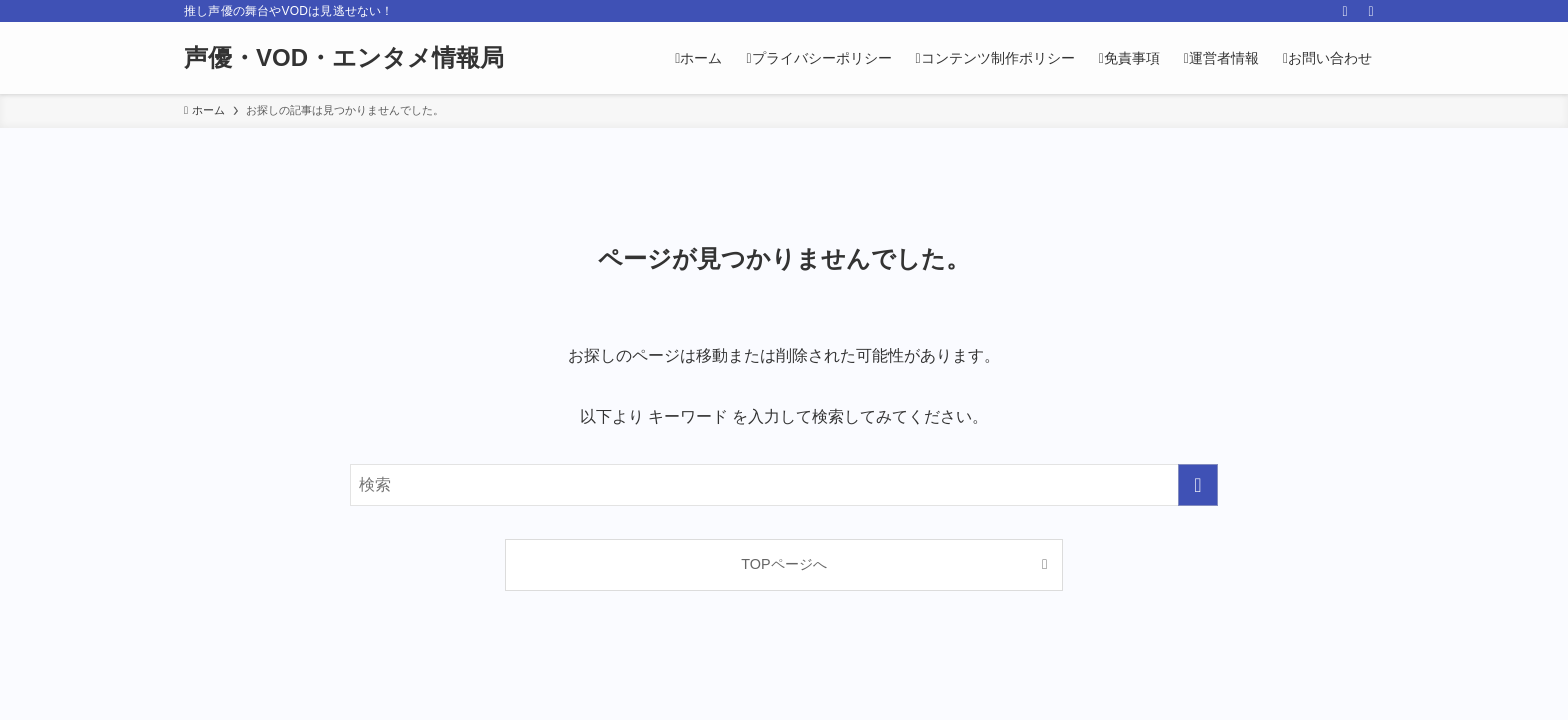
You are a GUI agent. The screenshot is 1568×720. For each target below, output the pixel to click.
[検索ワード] (784, 485)
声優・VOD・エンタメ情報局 (344, 58)
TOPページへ (783, 564)
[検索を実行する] (1198, 485)
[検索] (1371, 11)
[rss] (1345, 11)
